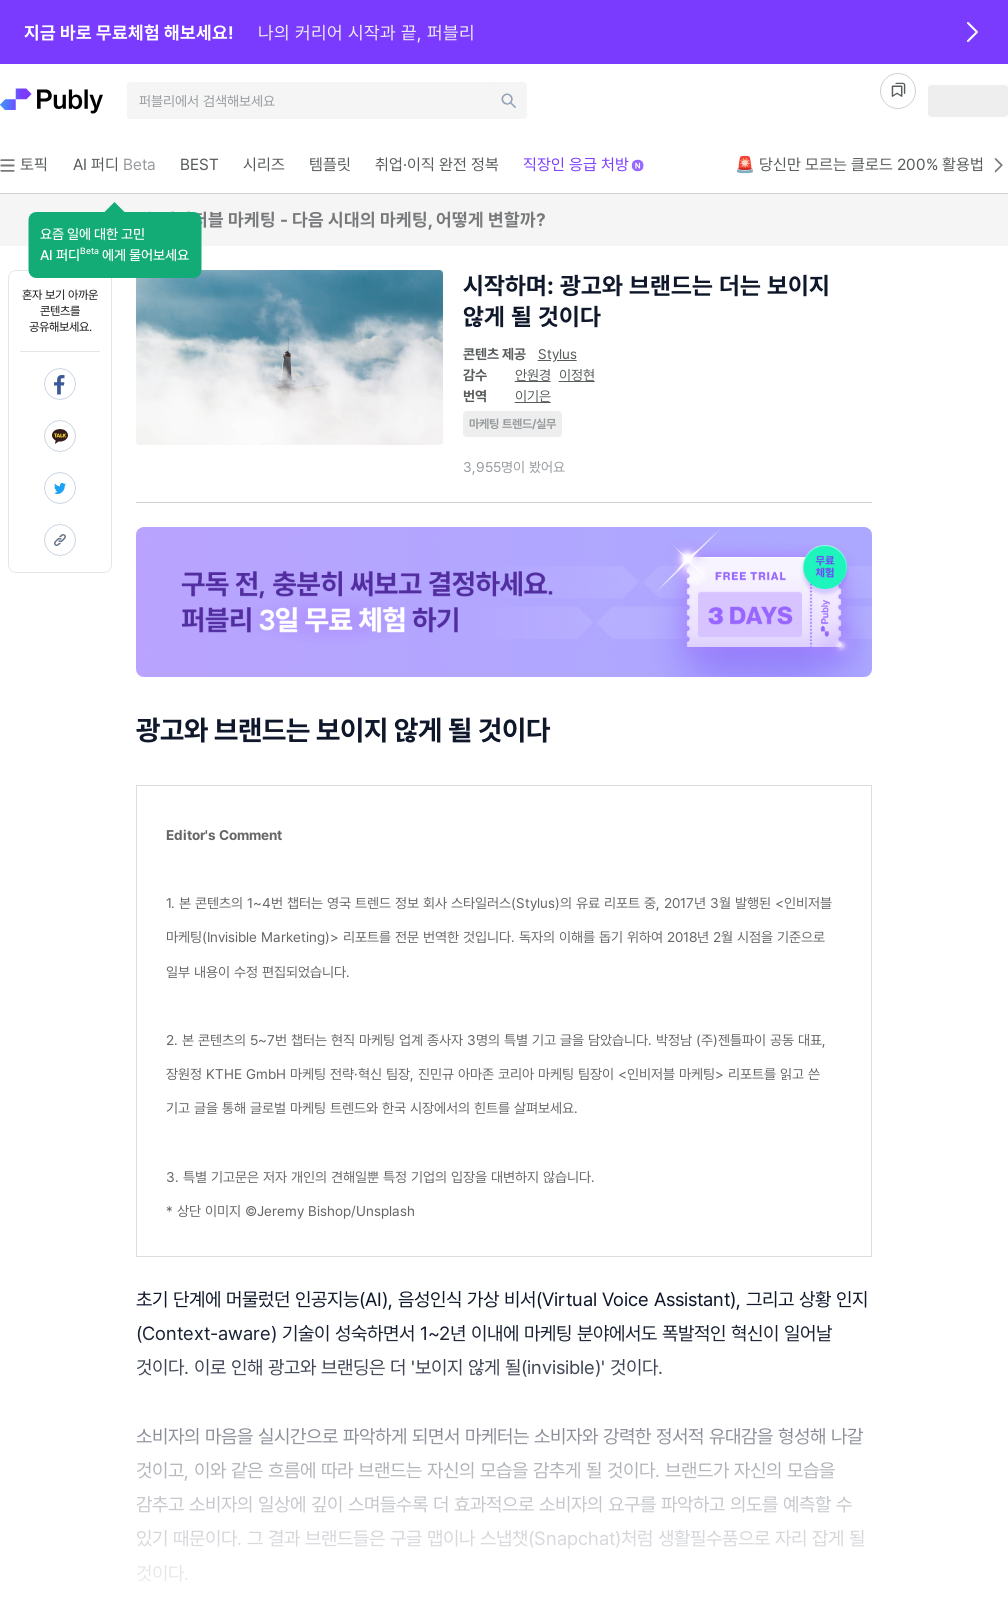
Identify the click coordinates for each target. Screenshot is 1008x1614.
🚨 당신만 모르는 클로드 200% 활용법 (871, 165)
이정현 (577, 375)
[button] (114, 245)
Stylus (557, 354)
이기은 (533, 396)
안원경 (533, 375)
